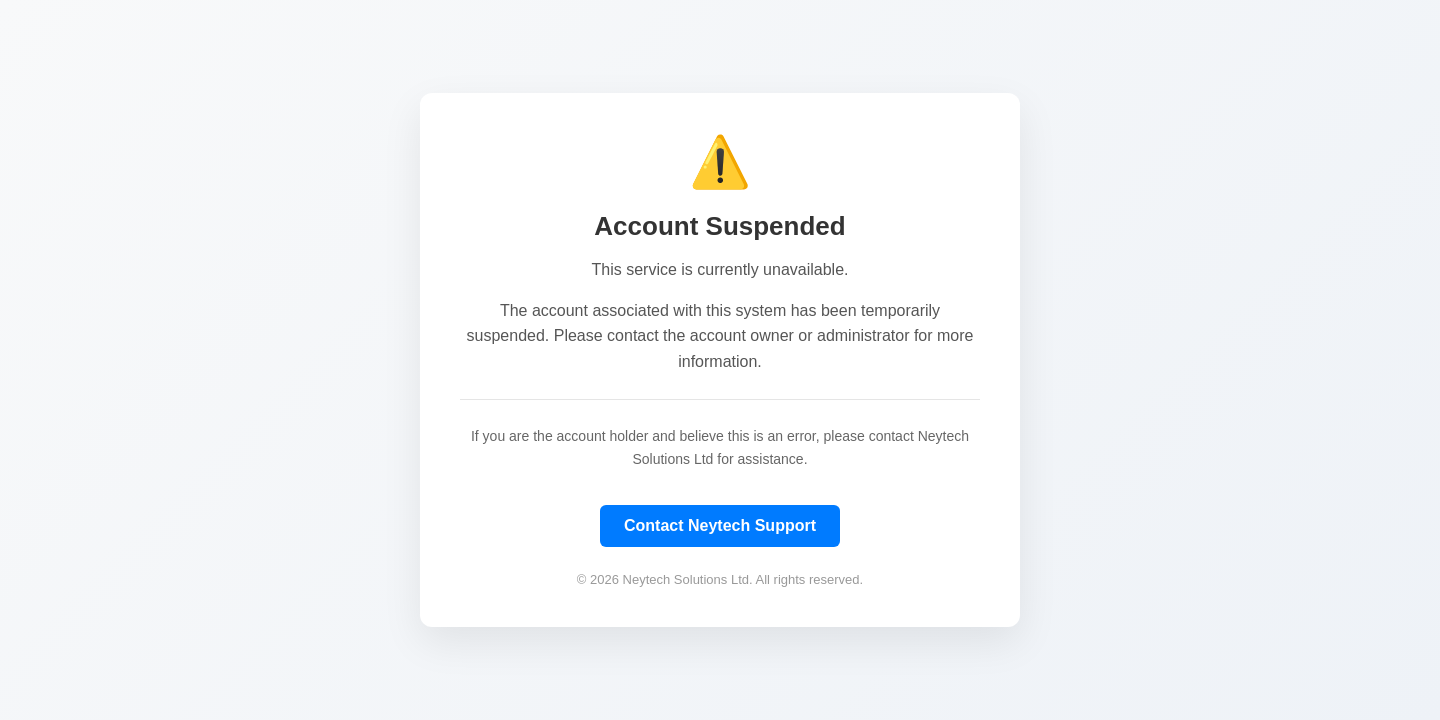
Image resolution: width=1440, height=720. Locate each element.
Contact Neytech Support (720, 525)
